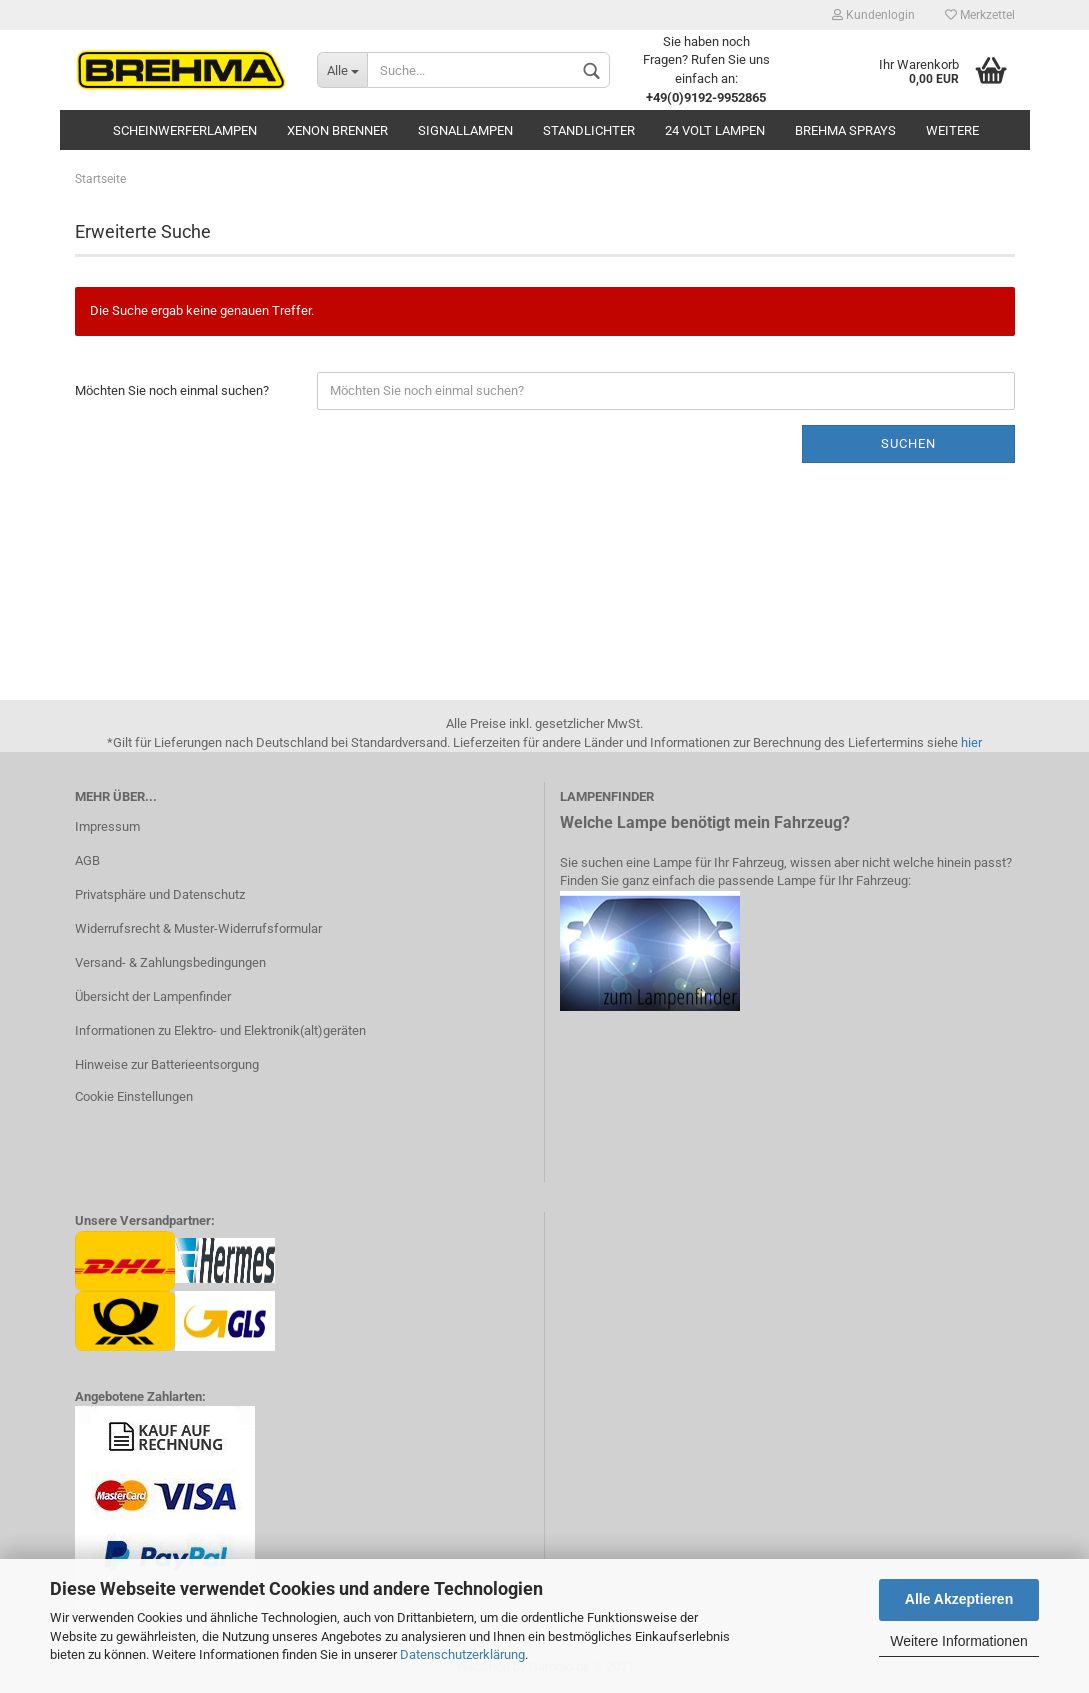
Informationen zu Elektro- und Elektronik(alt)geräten (220, 1030)
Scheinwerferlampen (185, 130)
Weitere (952, 130)
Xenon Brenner (337, 130)
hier (971, 742)
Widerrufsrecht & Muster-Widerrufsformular (198, 928)
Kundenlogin (873, 15)
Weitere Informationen (958, 1641)
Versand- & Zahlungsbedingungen (170, 962)
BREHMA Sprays (845, 130)
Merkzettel (980, 15)
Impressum (107, 826)
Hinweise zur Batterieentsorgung (167, 1064)
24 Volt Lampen (715, 130)
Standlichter (589, 130)
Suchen (908, 443)
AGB (87, 860)
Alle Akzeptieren (959, 1599)
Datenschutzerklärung (462, 1654)
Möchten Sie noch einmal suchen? (172, 390)
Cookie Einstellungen (134, 1096)
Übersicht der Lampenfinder (153, 996)
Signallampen (465, 130)
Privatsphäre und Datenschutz (160, 894)
